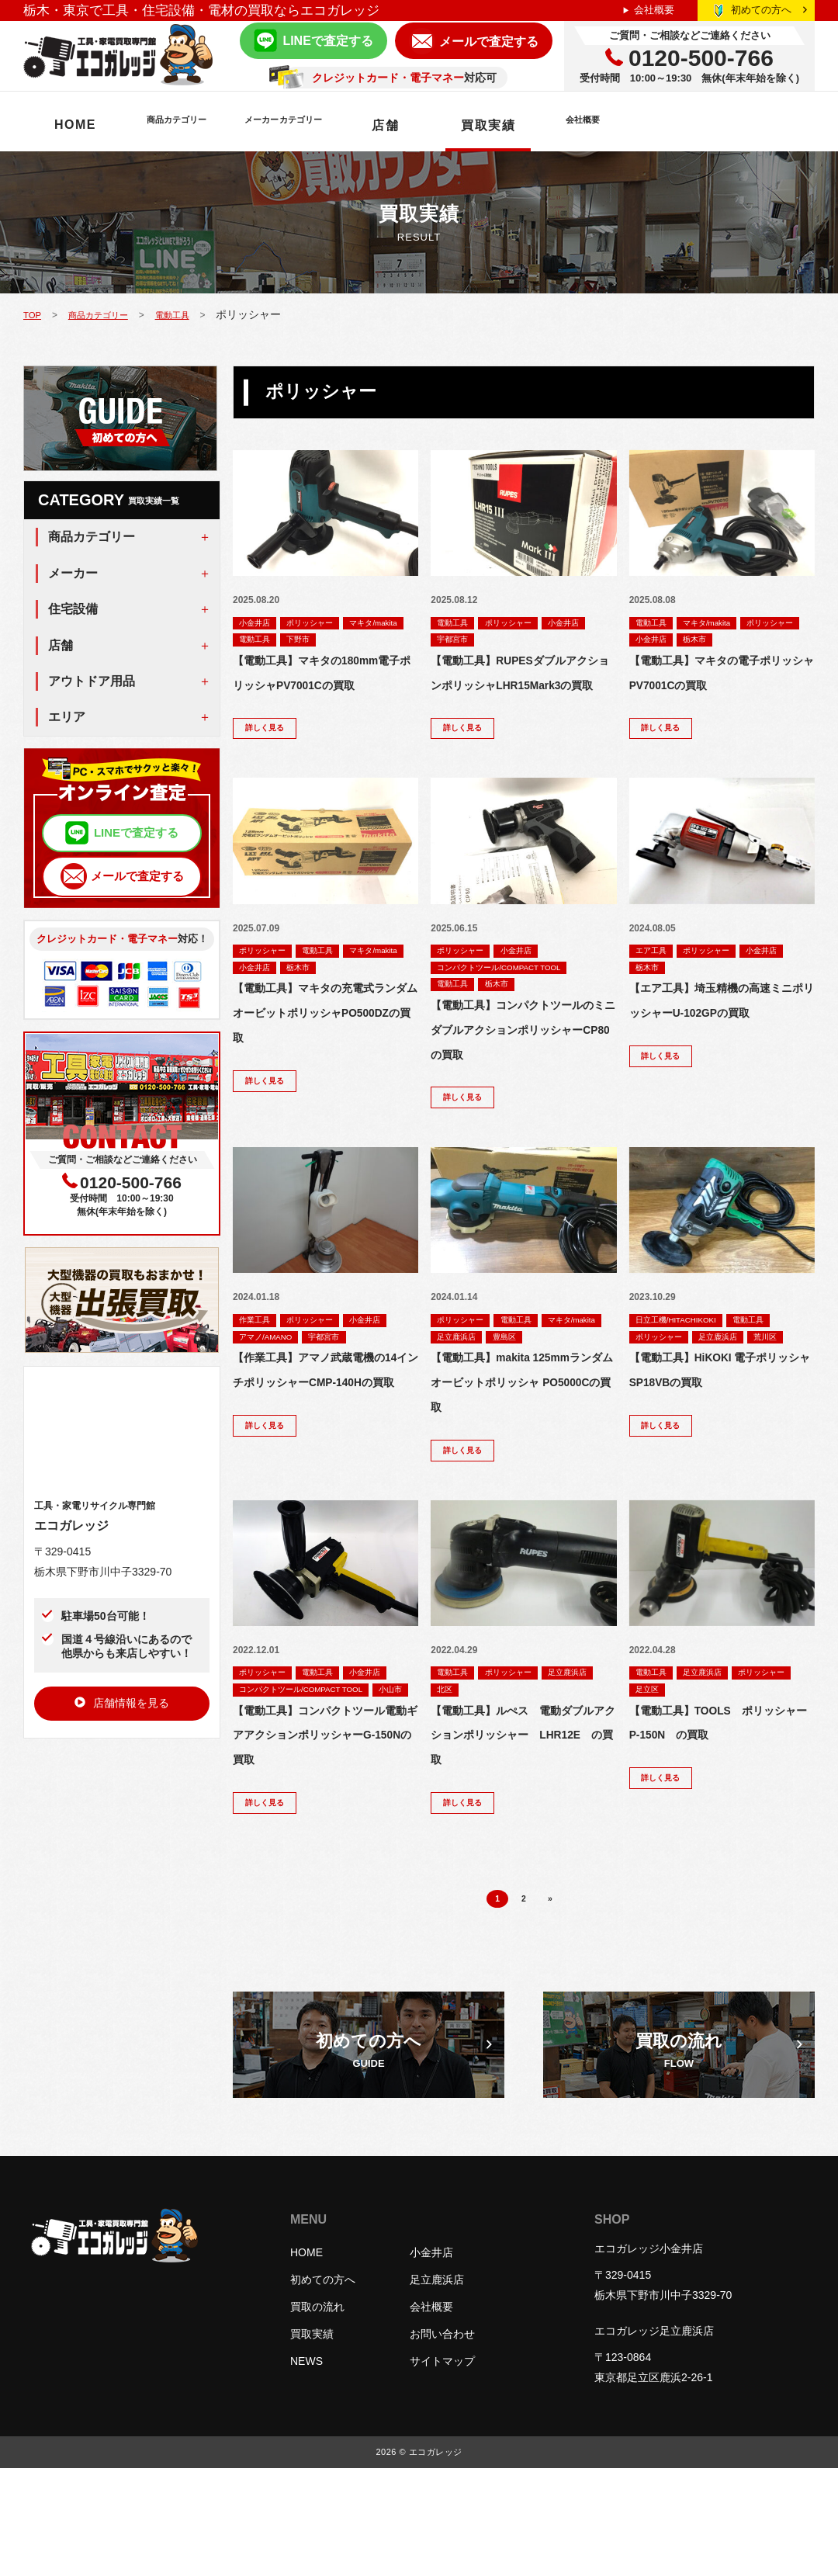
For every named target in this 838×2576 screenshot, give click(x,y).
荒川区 (651, 1394)
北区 (513, 1753)
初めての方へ (769, 10)
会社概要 (654, 10)
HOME (75, 124)
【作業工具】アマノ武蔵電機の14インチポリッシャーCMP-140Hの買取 (325, 1441)
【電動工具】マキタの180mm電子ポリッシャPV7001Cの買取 (321, 687)
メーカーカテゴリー (377, 125)
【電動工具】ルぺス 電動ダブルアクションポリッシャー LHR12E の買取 (523, 1800)
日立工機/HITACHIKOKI (686, 1358)
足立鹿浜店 (539, 1376)
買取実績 (616, 125)
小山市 (254, 1789)
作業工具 (259, 1358)
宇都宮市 (513, 640)
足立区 (726, 1753)
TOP (34, 314)
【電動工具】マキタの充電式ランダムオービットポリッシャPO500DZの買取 (325, 1046)
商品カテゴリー (206, 125)
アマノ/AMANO (329, 1376)
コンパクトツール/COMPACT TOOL (513, 998)
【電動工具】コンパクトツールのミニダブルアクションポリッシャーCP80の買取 (523, 1063)
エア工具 (655, 981)
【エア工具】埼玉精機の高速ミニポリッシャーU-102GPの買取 (721, 1046)
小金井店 (259, 622)
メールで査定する (488, 41)
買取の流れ (317, 2414)
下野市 (389, 640)
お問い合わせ (442, 2442)
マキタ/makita (270, 640)
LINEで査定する (327, 40)
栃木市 (783, 640)
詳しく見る (271, 756)
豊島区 (452, 1394)
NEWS (306, 2469)
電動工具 (197, 314)
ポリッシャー (325, 622)
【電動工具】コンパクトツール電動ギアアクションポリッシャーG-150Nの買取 (325, 1836)
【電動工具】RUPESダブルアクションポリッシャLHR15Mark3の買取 (519, 687)
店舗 (513, 125)
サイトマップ (442, 2469)
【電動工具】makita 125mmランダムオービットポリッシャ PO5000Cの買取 (522, 1441)
